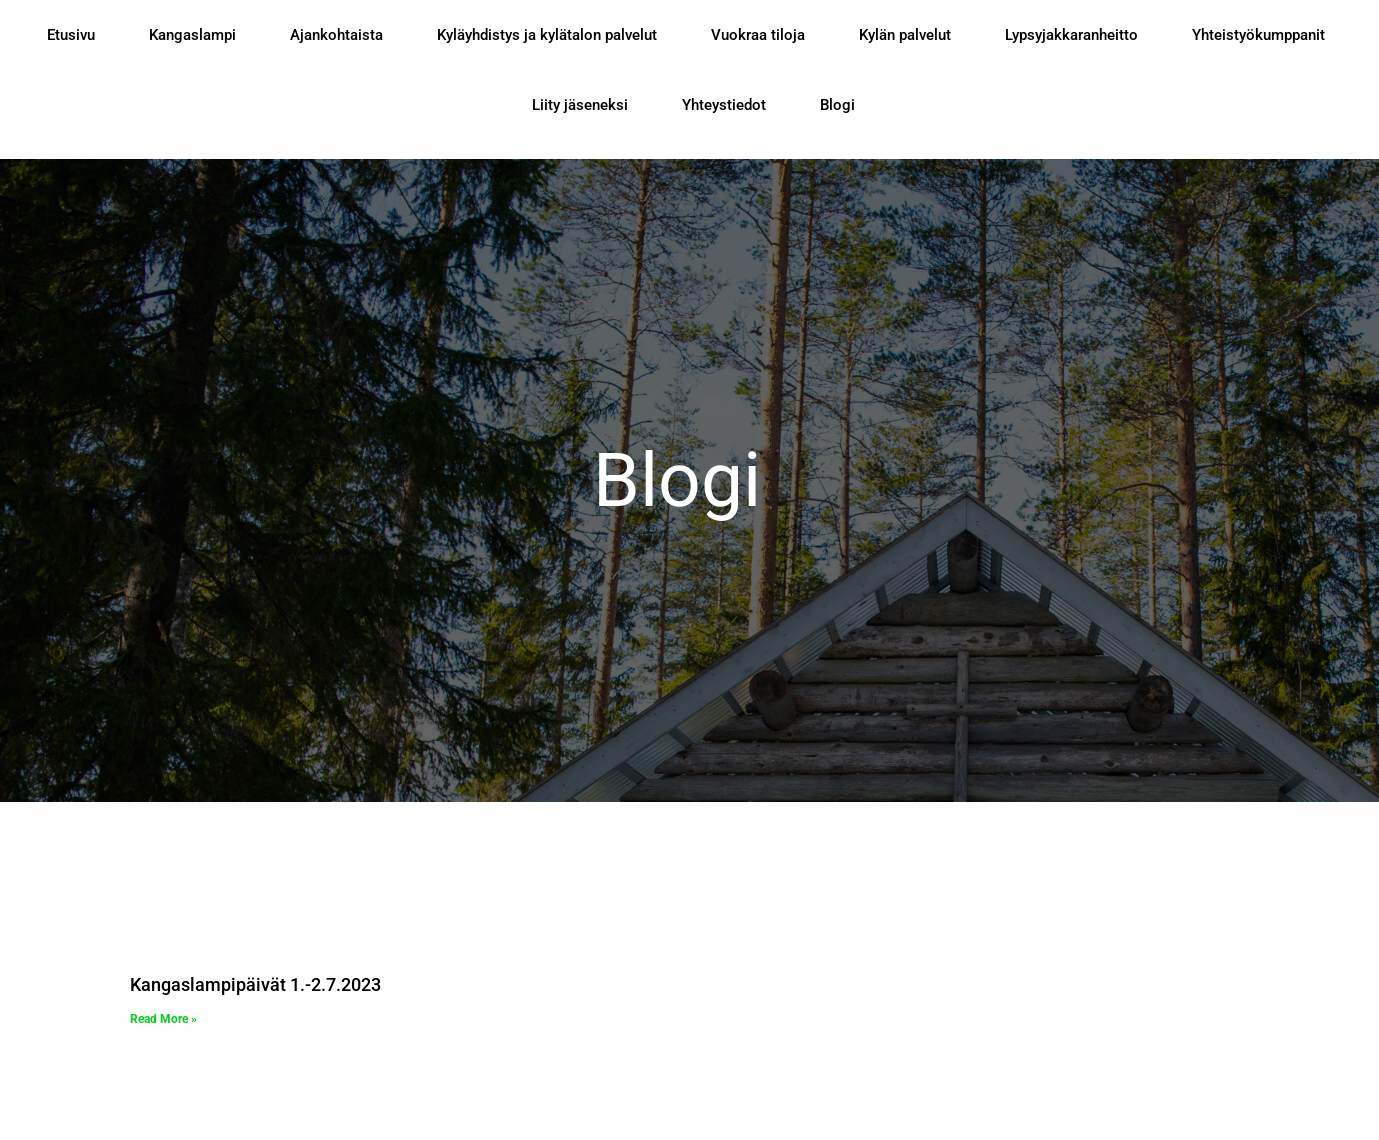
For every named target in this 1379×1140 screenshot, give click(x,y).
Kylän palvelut (905, 35)
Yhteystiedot (724, 105)
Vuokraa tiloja (758, 35)
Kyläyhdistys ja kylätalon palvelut (547, 35)
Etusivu (71, 35)
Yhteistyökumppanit (1258, 35)
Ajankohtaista (336, 35)
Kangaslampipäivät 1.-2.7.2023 (255, 984)
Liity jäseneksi (580, 105)
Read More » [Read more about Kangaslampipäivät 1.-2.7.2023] (163, 1019)
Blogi (837, 105)
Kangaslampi (192, 35)
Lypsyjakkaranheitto (1071, 35)
